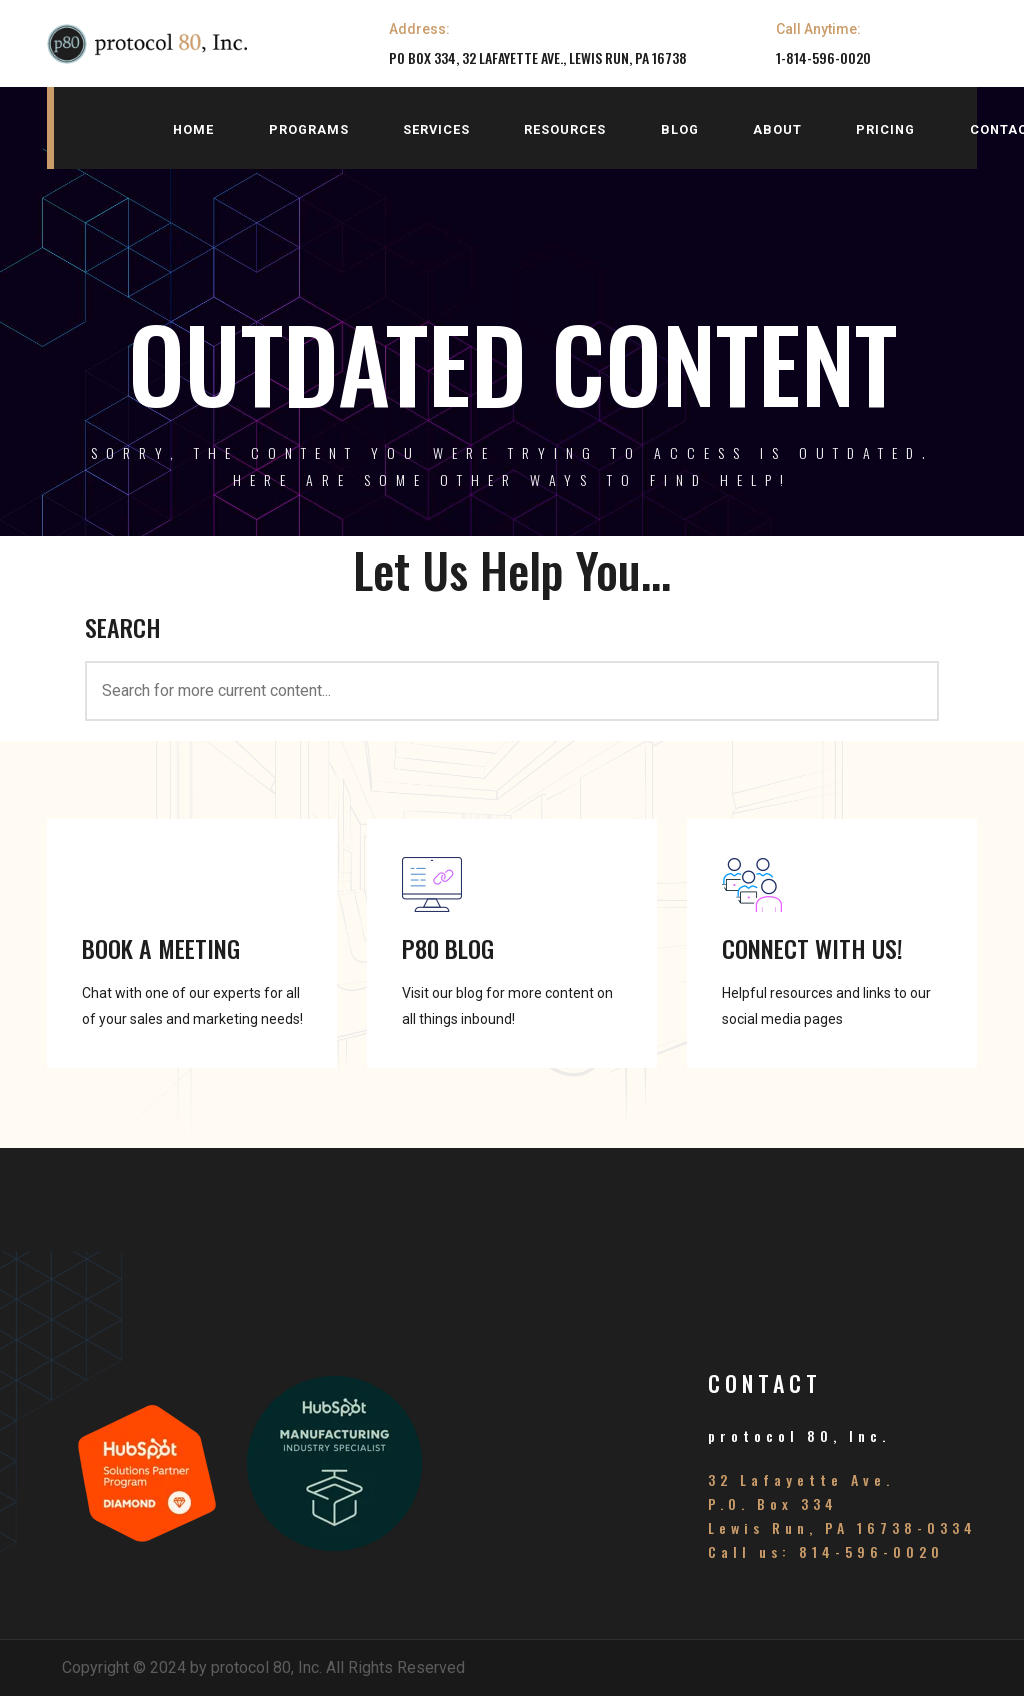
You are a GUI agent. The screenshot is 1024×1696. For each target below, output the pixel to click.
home (193, 129)
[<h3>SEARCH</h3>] (512, 691)
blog (680, 129)
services (436, 129)
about (777, 129)
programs (309, 129)
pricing (885, 129)
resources (565, 129)
